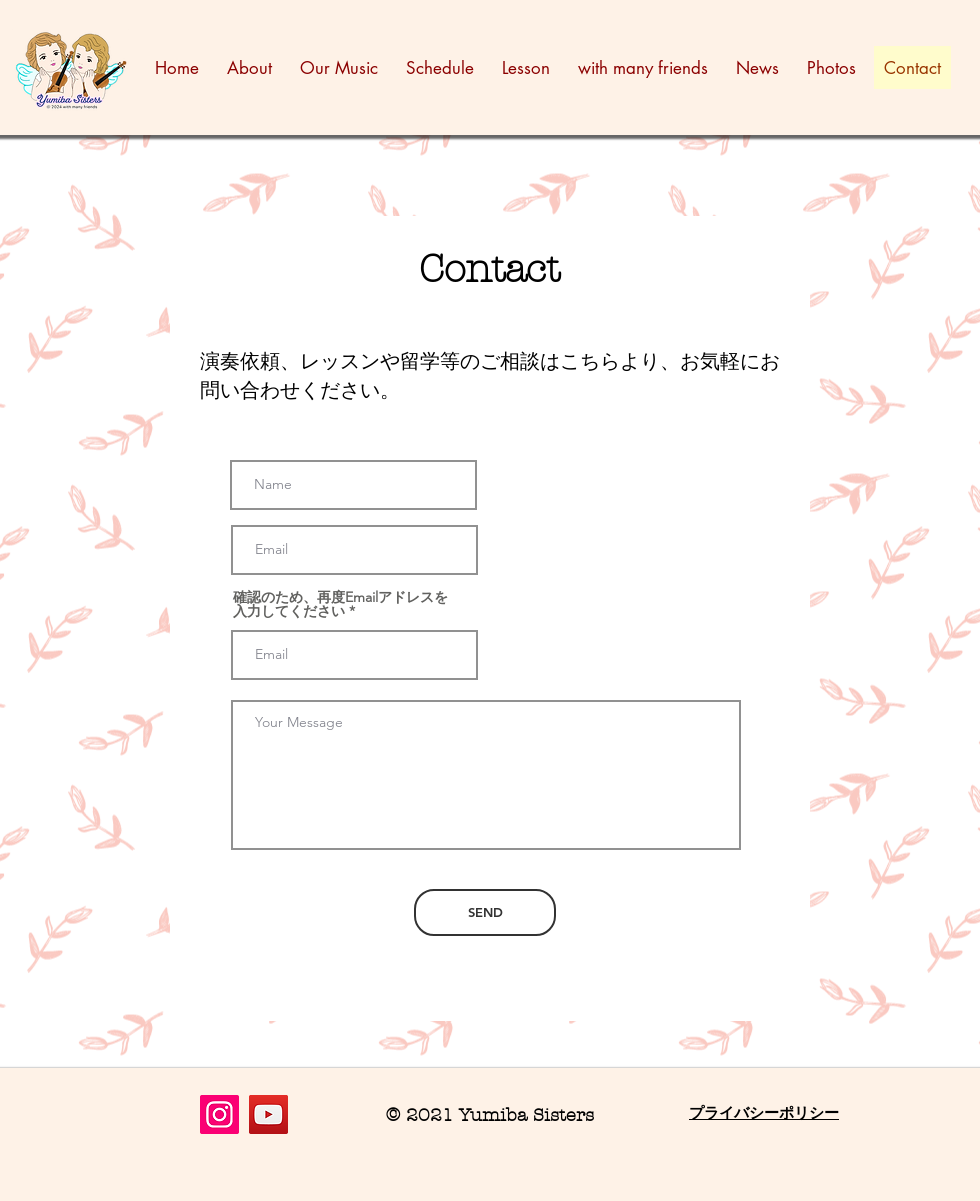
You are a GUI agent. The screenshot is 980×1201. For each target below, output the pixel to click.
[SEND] (485, 912)
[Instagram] (219, 1114)
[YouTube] (268, 1114)
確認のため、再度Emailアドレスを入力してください (340, 604)
